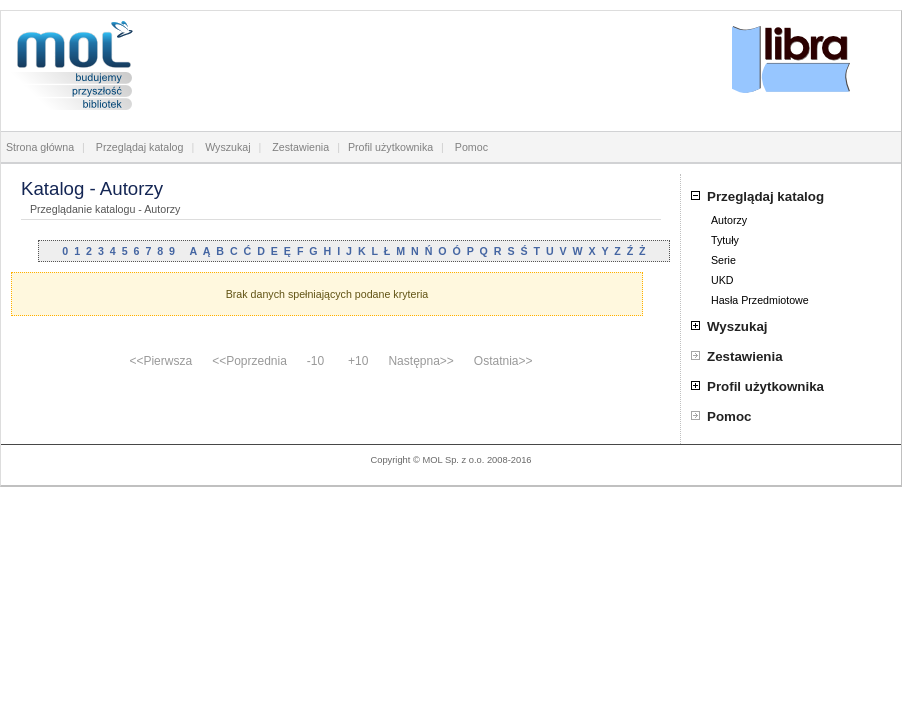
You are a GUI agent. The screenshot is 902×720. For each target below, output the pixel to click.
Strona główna (40, 147)
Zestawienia (300, 147)
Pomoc (471, 147)
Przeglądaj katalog (140, 147)
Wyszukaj (228, 147)
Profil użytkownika (390, 147)
